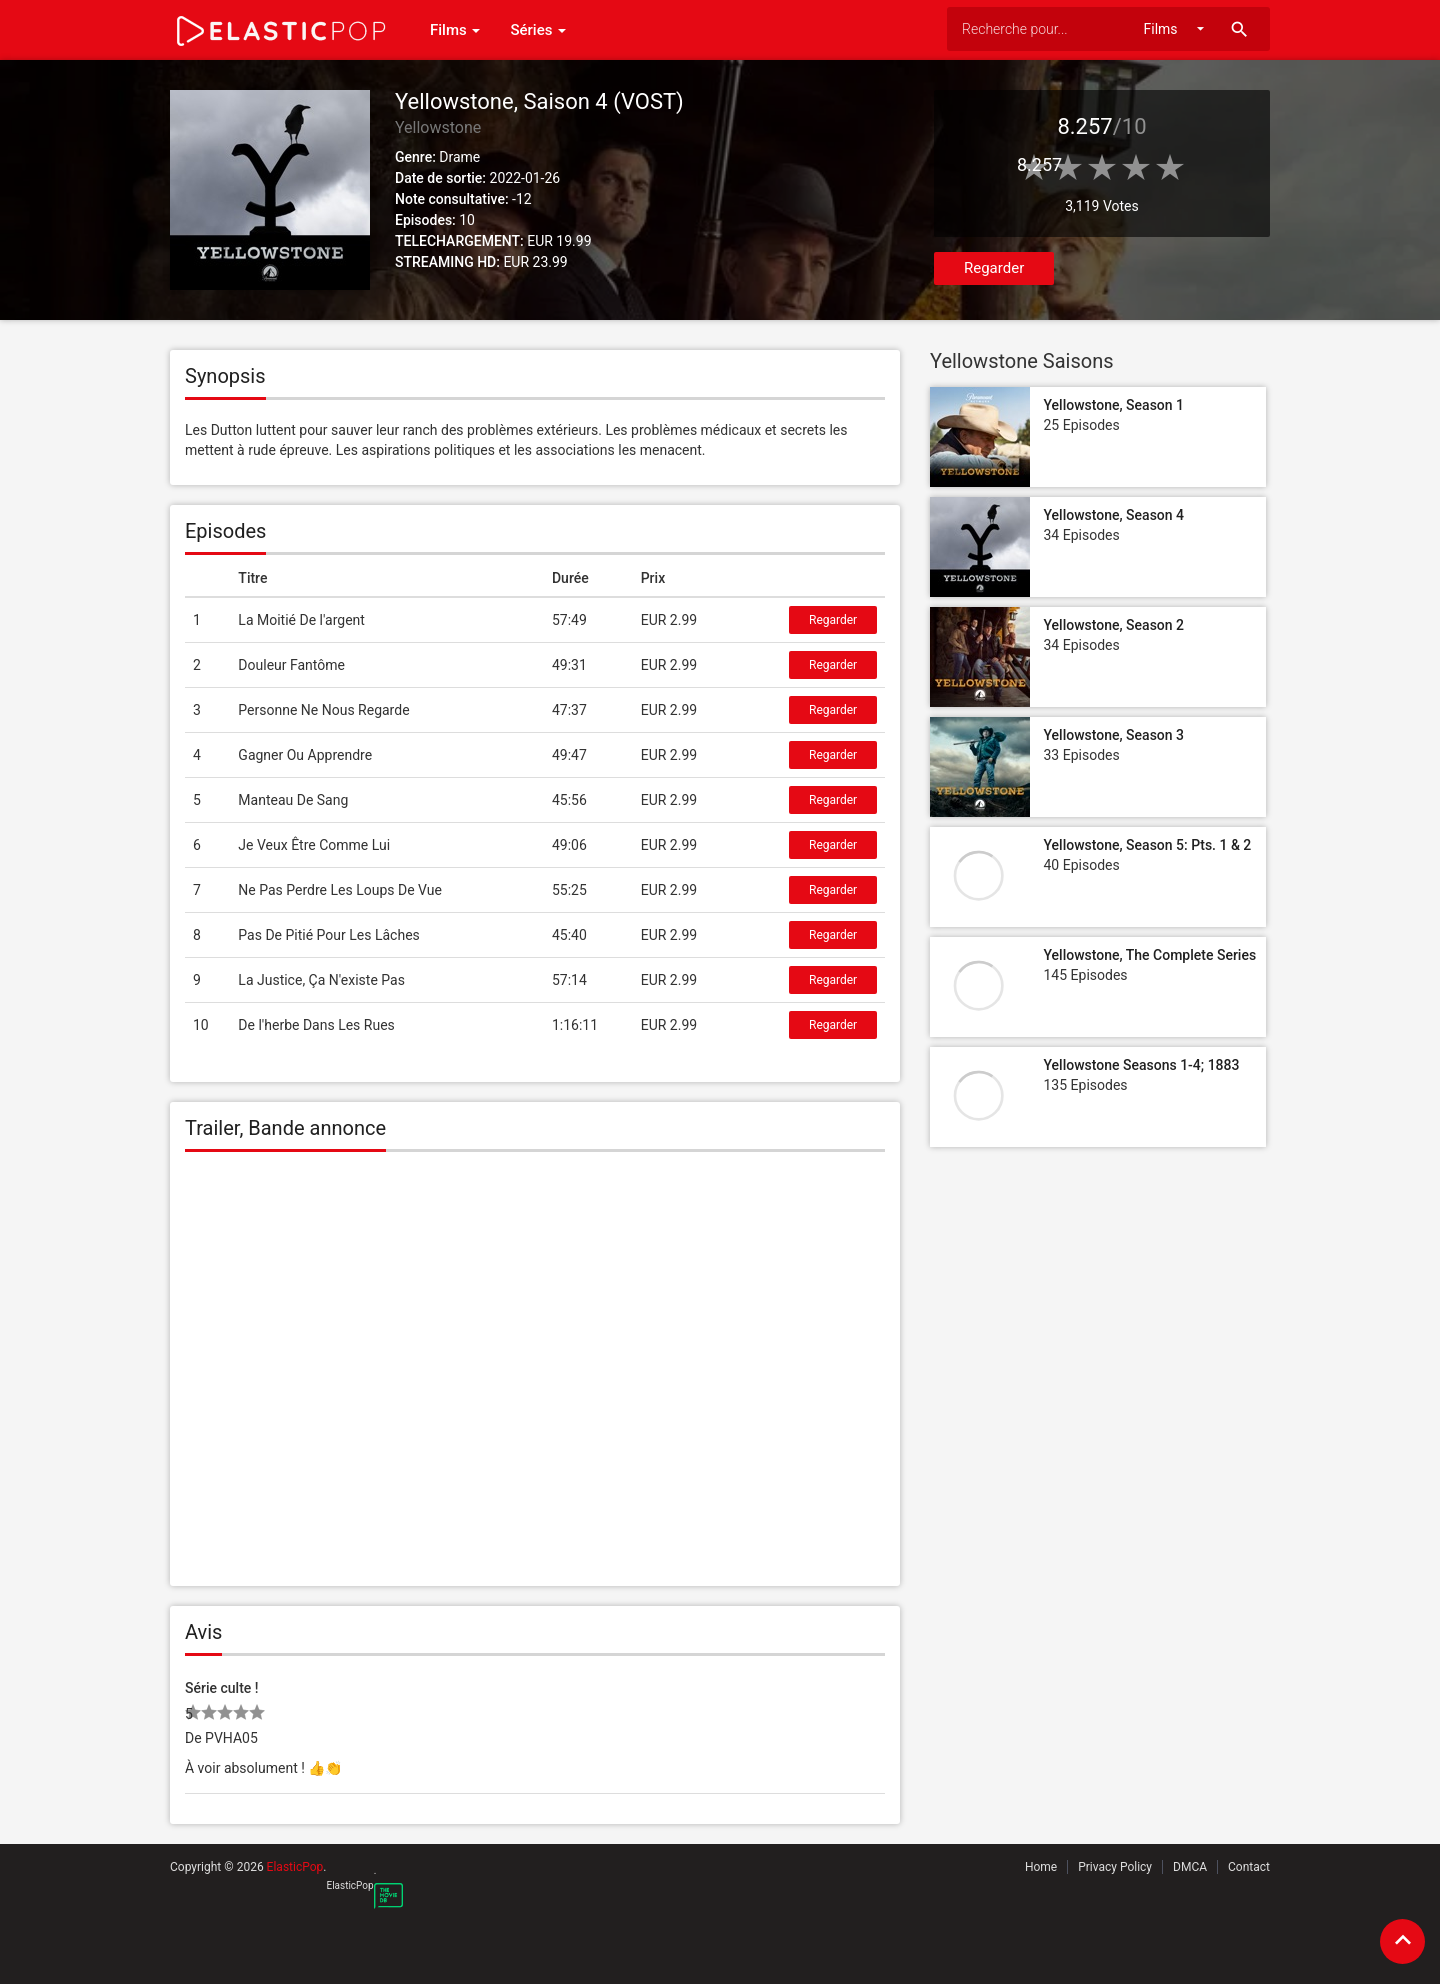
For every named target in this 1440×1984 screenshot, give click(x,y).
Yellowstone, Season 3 (1113, 735)
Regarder (994, 268)
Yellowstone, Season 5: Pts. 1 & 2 (1147, 845)
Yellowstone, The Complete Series (1149, 955)
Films (455, 30)
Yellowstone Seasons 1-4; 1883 (1141, 1065)
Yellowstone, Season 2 (1113, 625)
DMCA (1190, 1867)
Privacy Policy (1115, 1867)
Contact (1249, 1867)
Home (1041, 1867)
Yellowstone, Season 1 (1113, 405)
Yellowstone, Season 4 (1113, 515)
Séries (538, 30)
